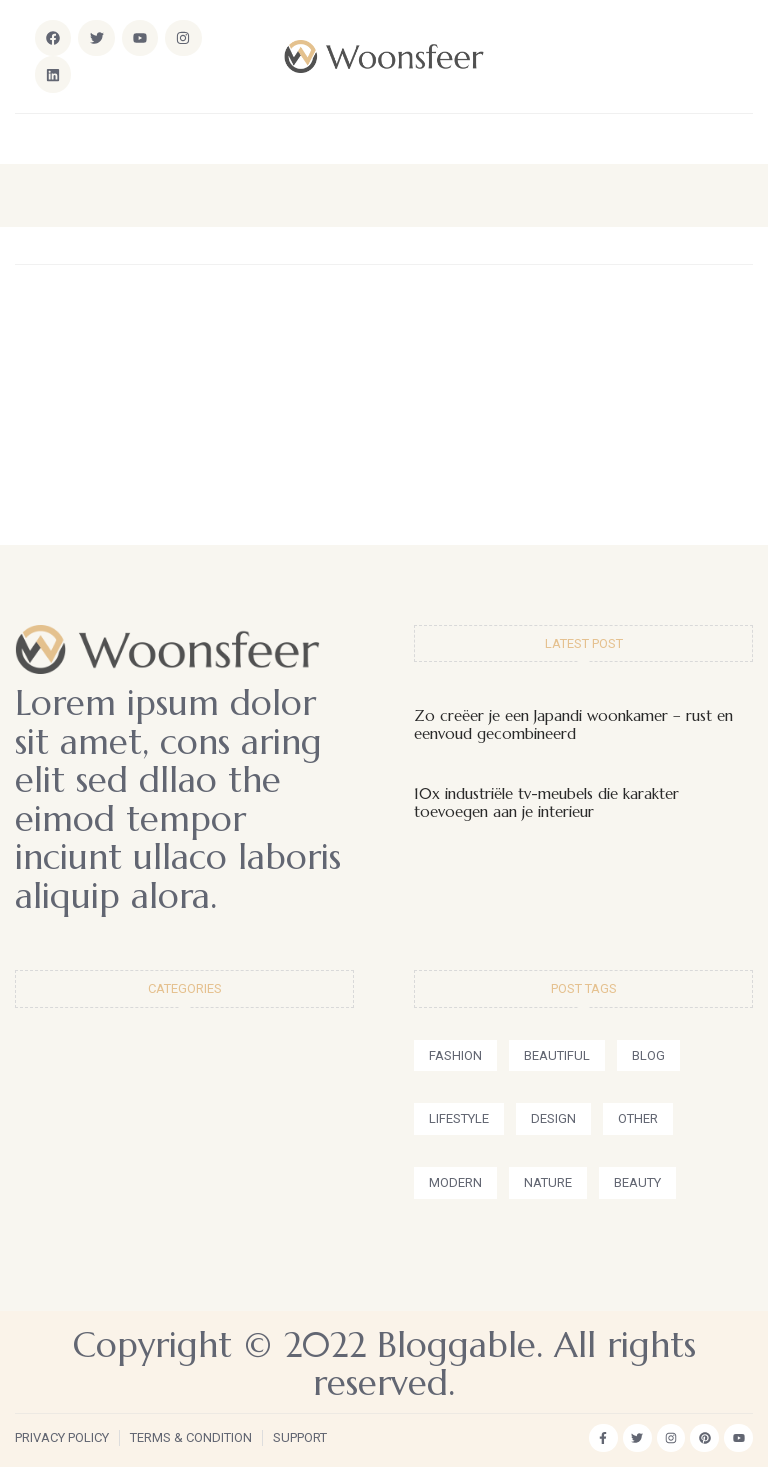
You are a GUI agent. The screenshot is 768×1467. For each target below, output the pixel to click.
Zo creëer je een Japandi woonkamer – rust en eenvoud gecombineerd (573, 724)
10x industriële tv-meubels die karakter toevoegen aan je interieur (546, 802)
